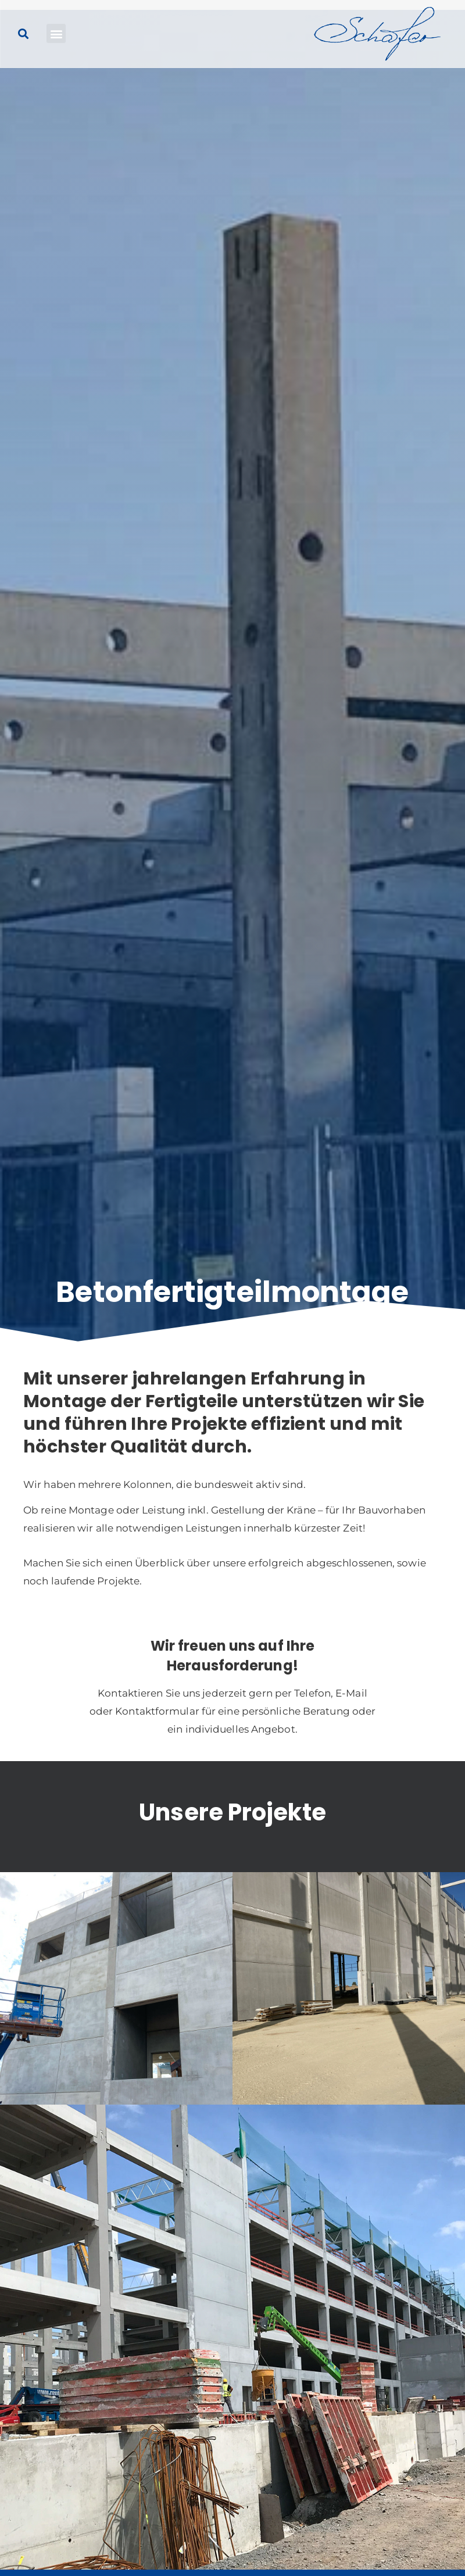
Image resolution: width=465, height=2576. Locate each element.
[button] (56, 33)
